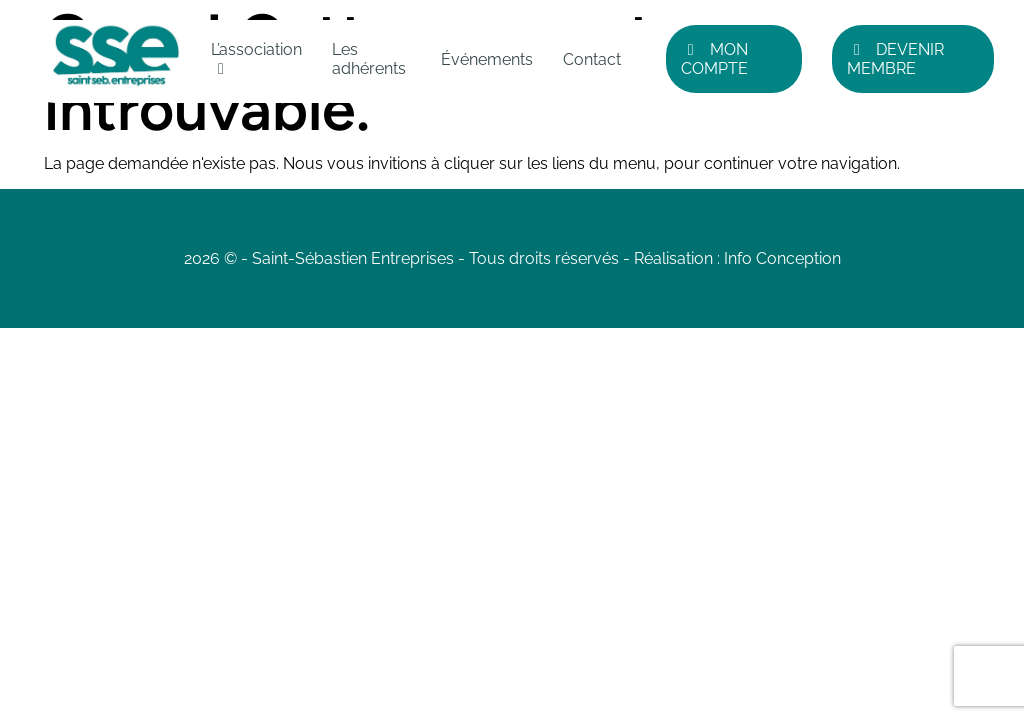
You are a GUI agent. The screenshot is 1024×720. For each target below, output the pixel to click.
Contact (592, 59)
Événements (487, 59)
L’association (256, 49)
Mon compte (714, 59)
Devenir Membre (895, 59)
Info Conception (782, 258)
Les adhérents (369, 59)
